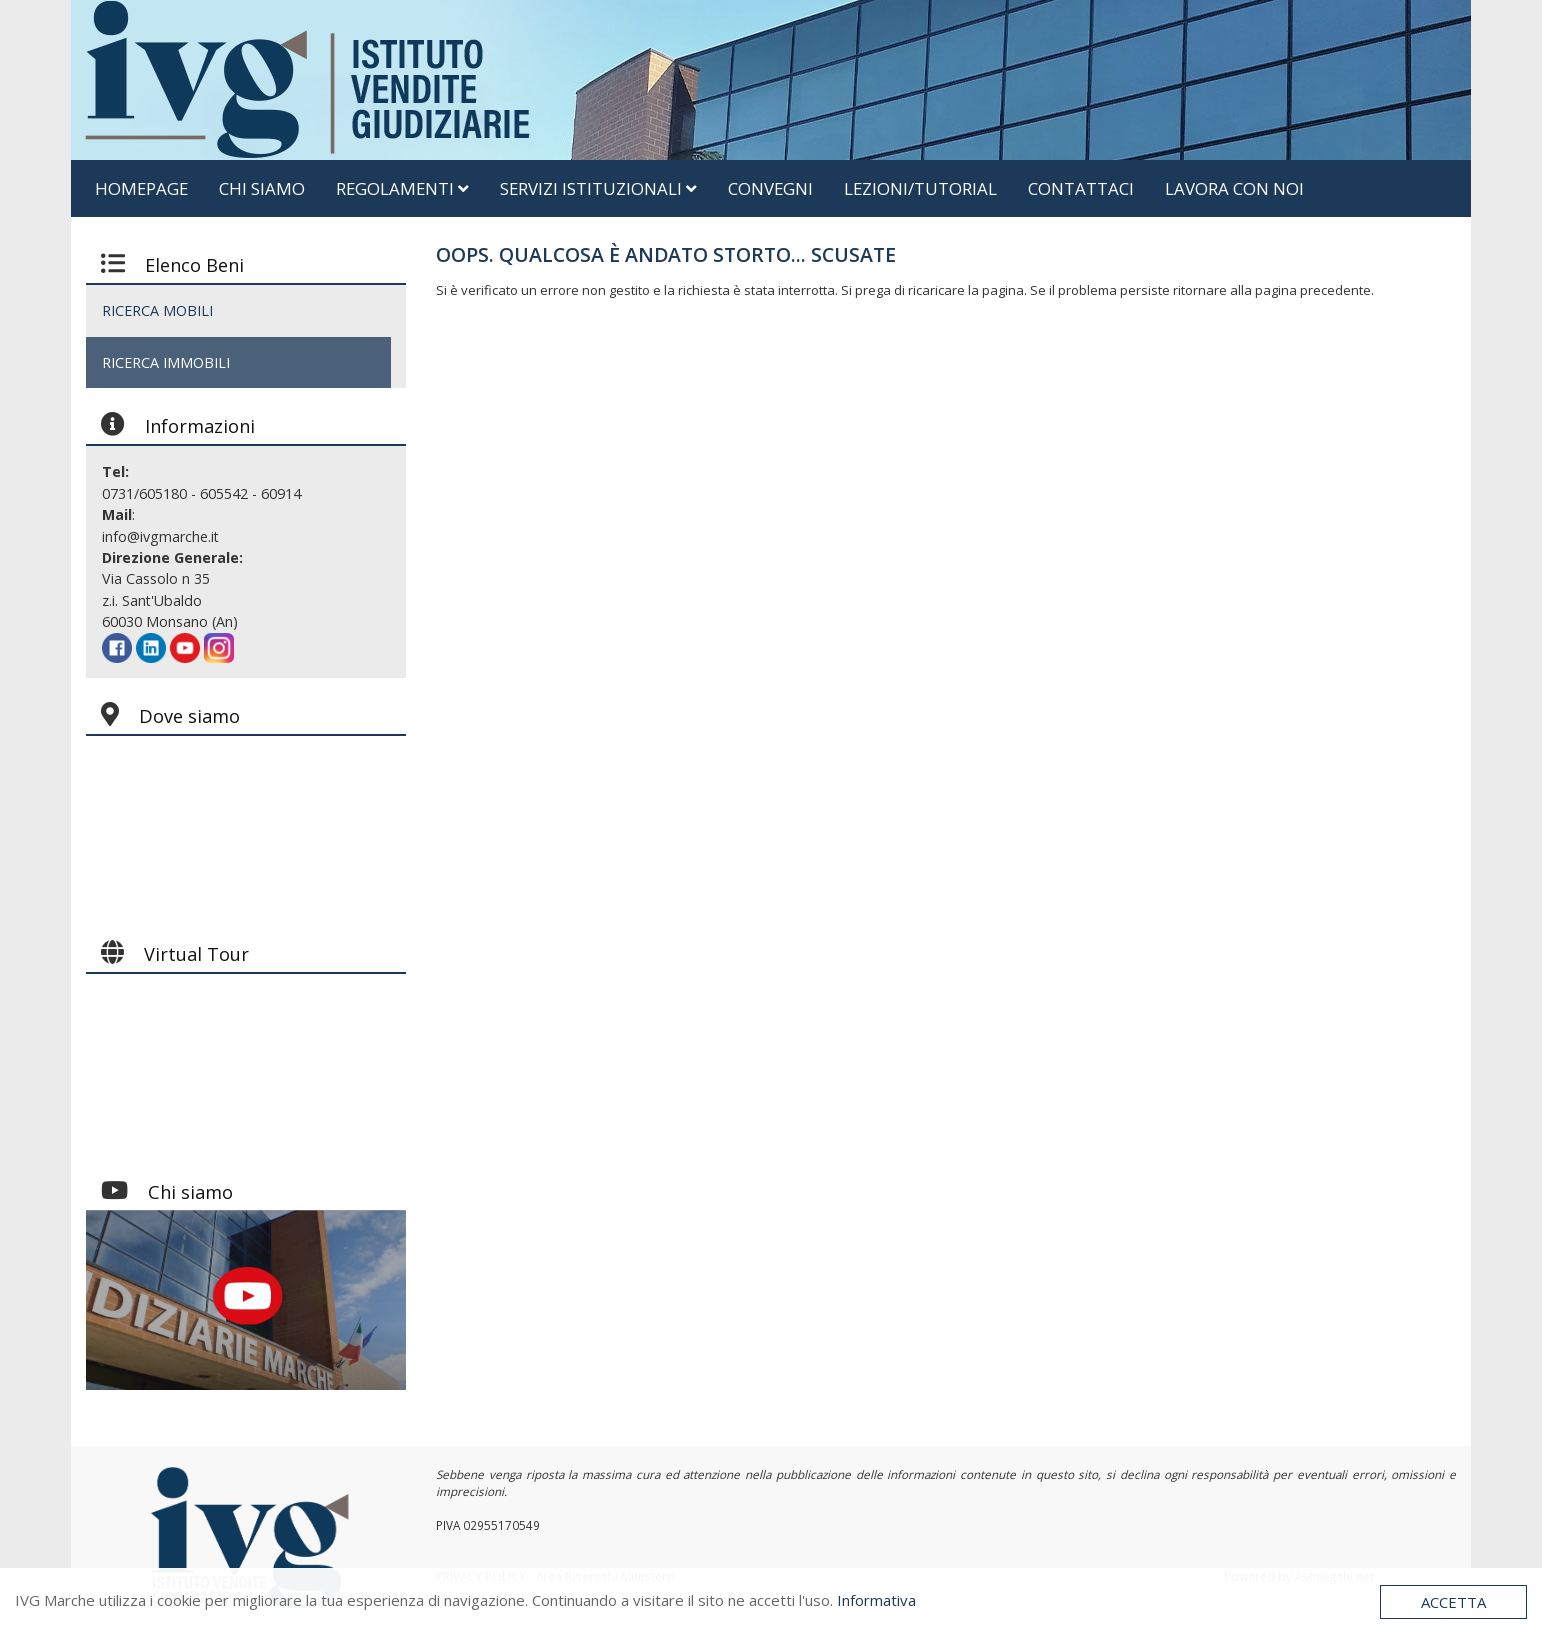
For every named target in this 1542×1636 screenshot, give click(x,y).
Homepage (141, 188)
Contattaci (1081, 188)
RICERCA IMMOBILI (166, 362)
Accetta (1453, 1602)
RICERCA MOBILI (157, 310)
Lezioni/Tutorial (920, 188)
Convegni (770, 188)
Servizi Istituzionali (598, 188)
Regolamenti (402, 188)
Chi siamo (262, 188)
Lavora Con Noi (1234, 188)
